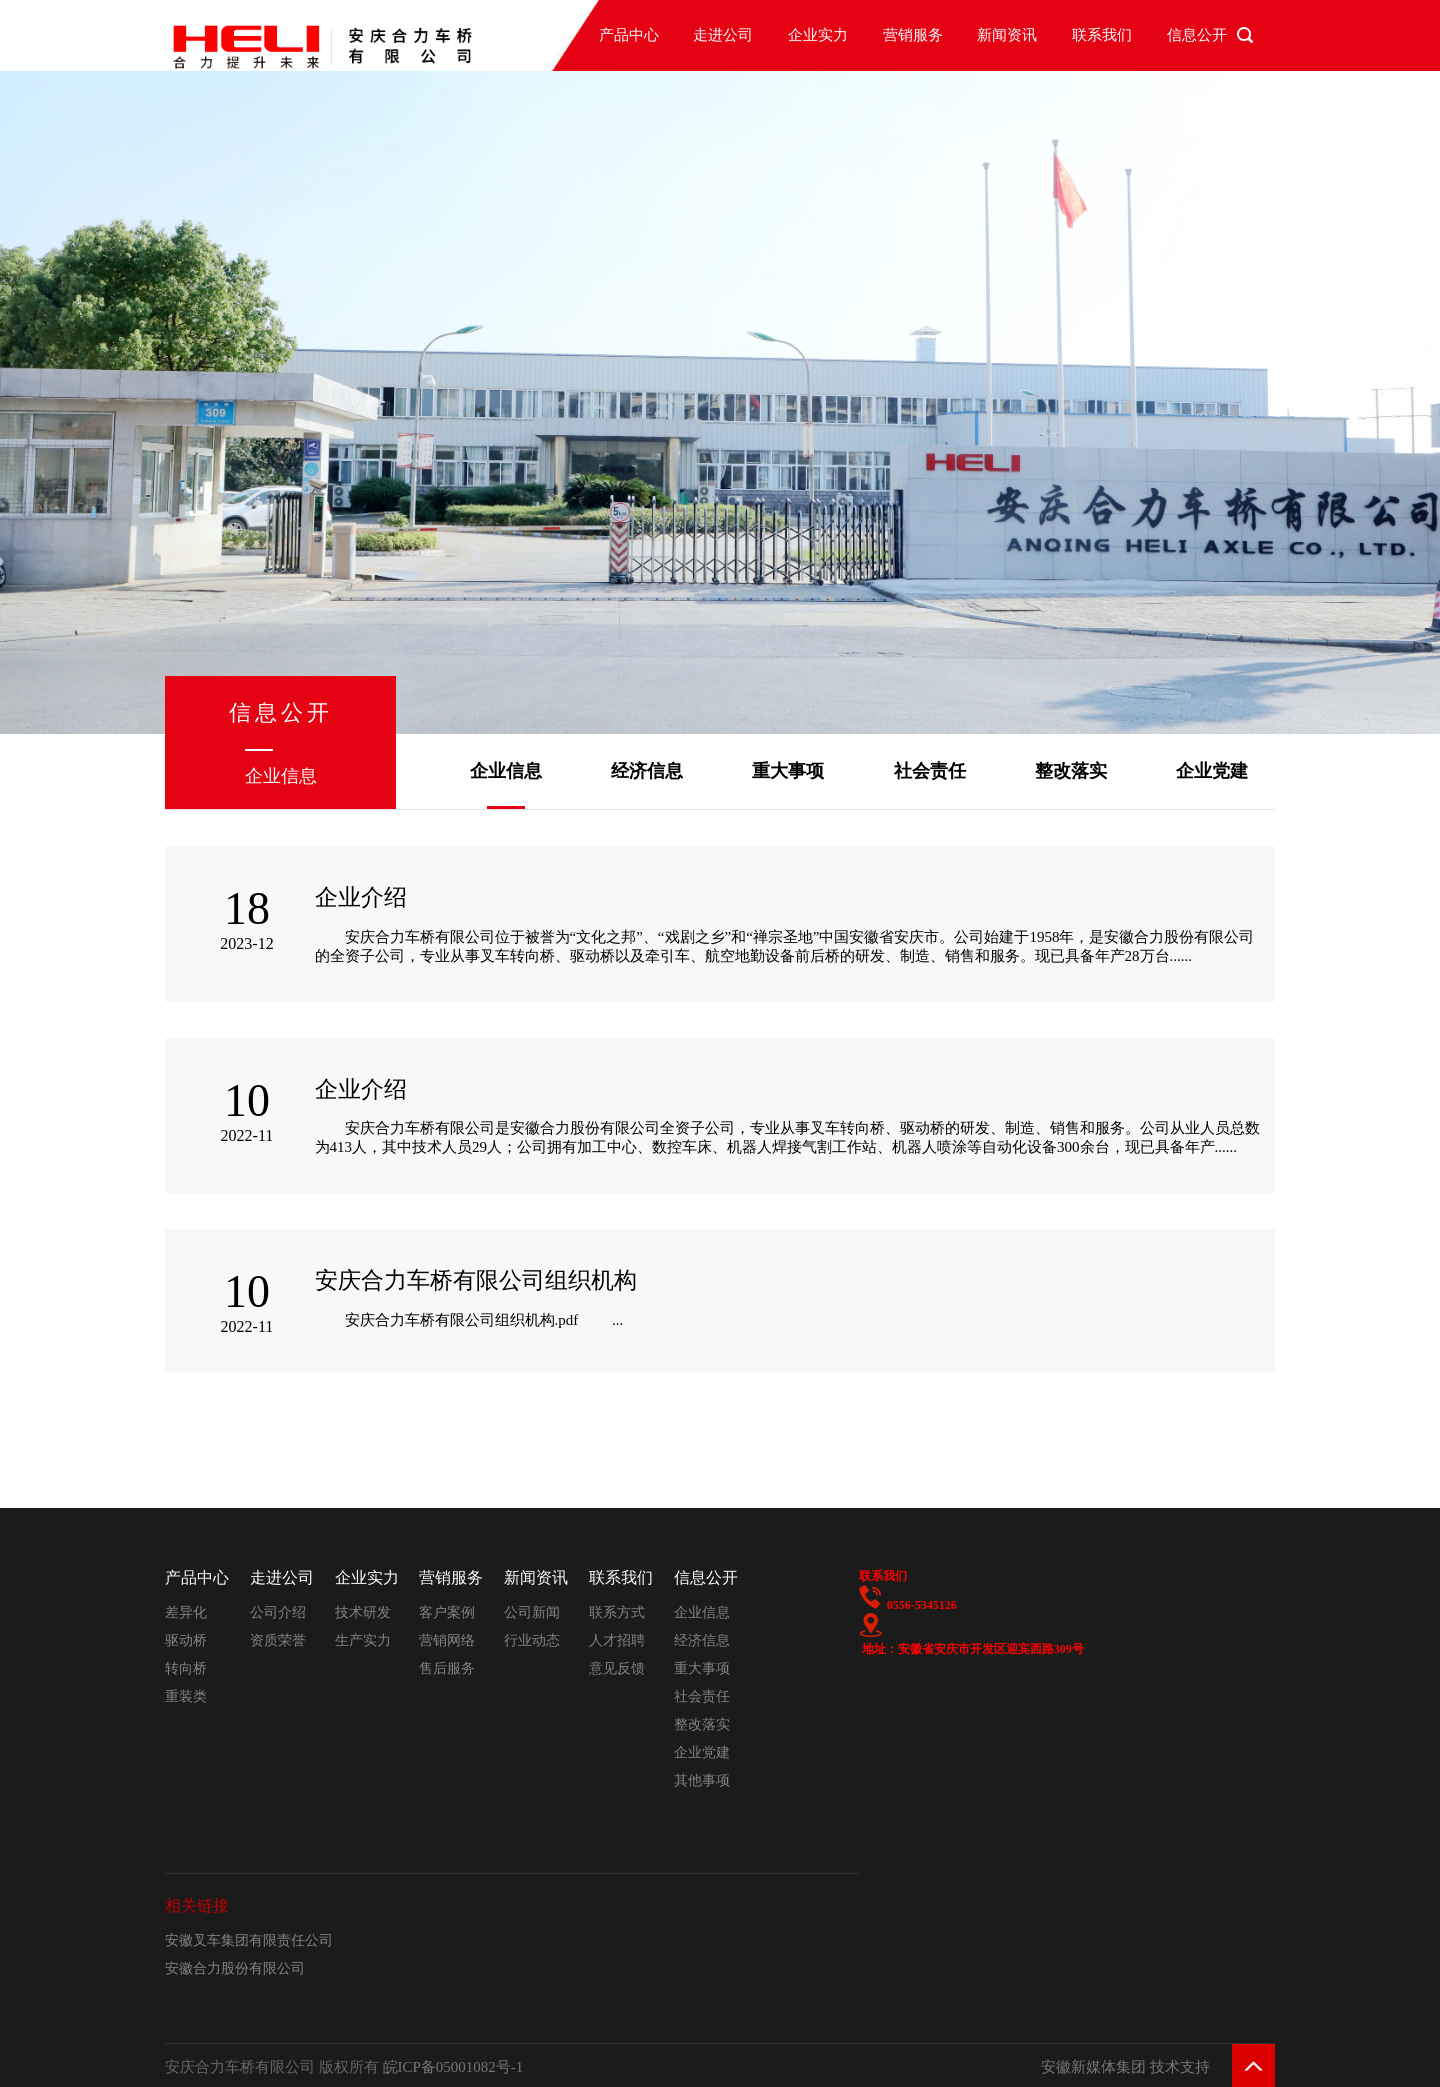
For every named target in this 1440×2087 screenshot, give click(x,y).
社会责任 (930, 771)
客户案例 (447, 1612)
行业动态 (532, 1640)
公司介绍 (278, 1612)
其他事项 (702, 1780)
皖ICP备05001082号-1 (453, 2067)
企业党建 (1212, 771)
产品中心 (629, 35)
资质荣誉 (278, 1640)
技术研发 (363, 1612)
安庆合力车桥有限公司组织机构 (476, 1280)
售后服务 (447, 1668)
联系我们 (1102, 35)
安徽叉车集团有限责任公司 (249, 1940)
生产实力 (363, 1640)
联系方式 (617, 1612)
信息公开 (1197, 35)
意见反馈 (617, 1668)
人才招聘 (617, 1640)
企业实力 (818, 35)
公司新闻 (532, 1612)
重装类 (186, 1696)
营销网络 (447, 1640)
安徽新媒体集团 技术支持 (1125, 2067)
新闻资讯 (1007, 35)
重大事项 (788, 771)
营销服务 (913, 35)
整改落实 (1071, 771)
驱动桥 (186, 1640)
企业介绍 (361, 897)
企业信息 (506, 771)
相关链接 (197, 1905)
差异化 (186, 1612)
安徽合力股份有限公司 (235, 1968)
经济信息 (647, 771)
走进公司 (723, 35)
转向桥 (186, 1668)
